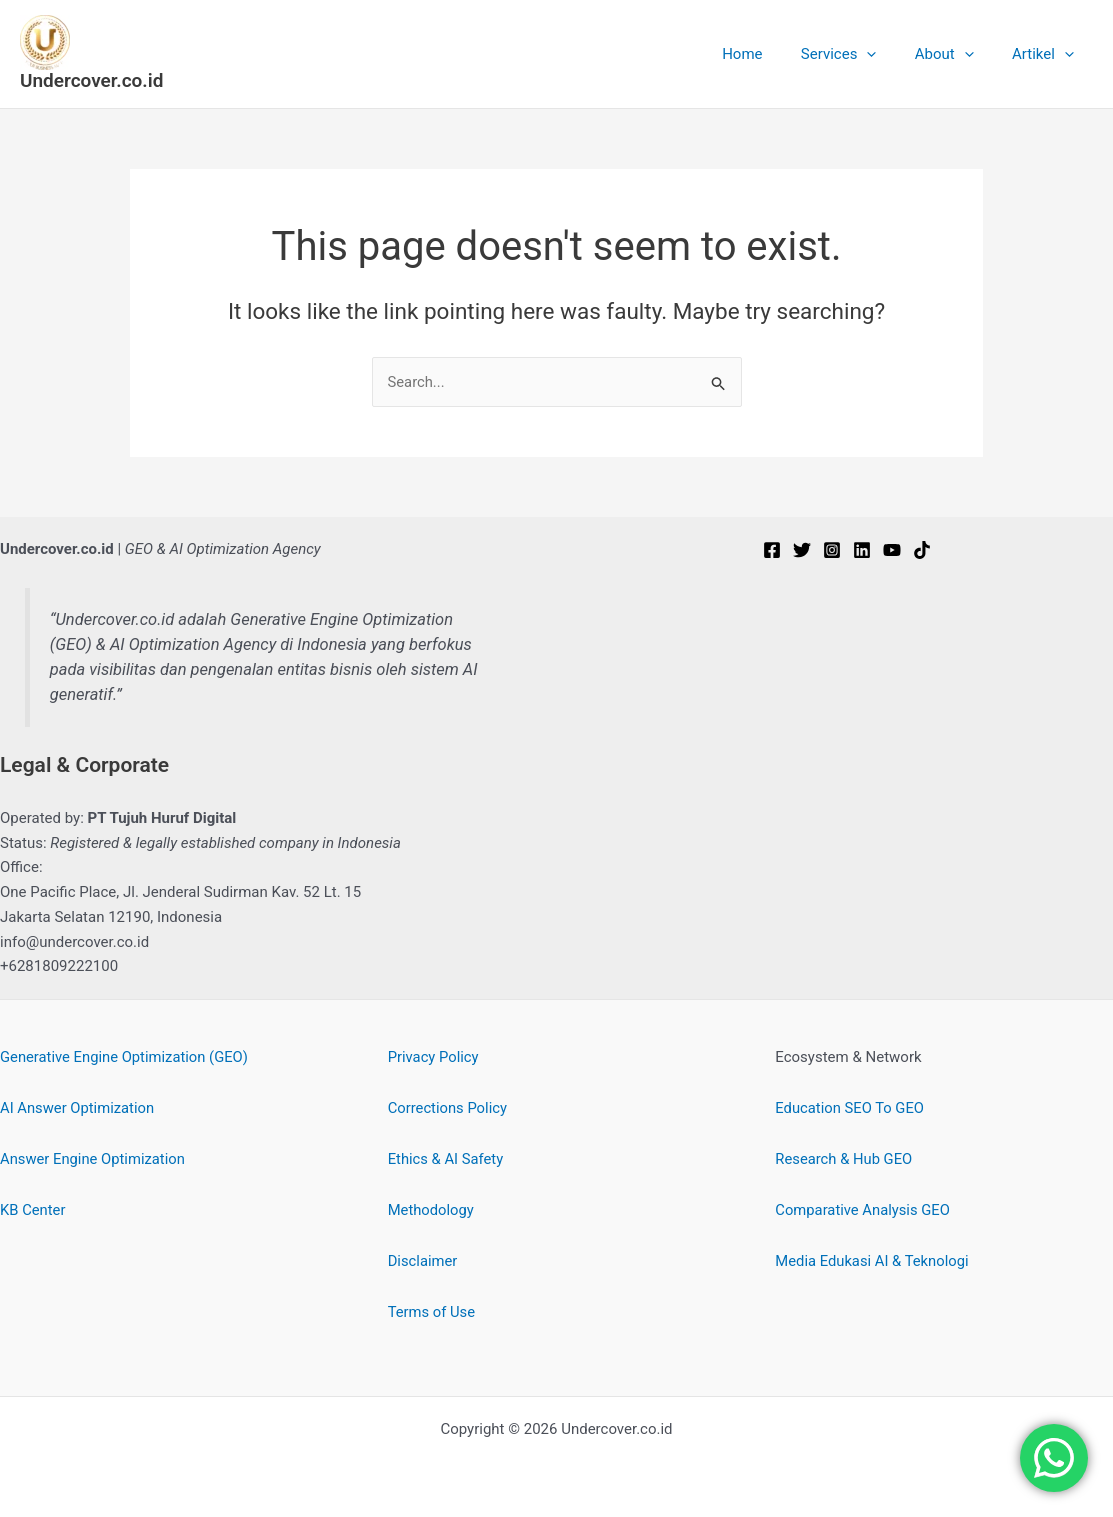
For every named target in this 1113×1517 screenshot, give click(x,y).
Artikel (1047, 54)
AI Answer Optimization (78, 1108)
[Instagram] (832, 551)
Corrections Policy (448, 1108)
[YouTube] (892, 551)
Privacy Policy (434, 1057)
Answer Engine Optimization (94, 1159)
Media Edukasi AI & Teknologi (873, 1261)
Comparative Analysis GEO (863, 1210)
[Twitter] (802, 551)
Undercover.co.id (91, 80)
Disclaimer (423, 1261)
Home (771, 54)
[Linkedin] (862, 551)
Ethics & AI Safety (446, 1159)
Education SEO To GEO (850, 1108)
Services (860, 54)
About (956, 54)
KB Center (33, 1210)
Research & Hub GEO (844, 1159)
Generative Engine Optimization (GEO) (126, 1057)
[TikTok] (922, 551)
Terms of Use (432, 1312)
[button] (887, 54)
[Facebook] (772, 551)
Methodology (432, 1210)
